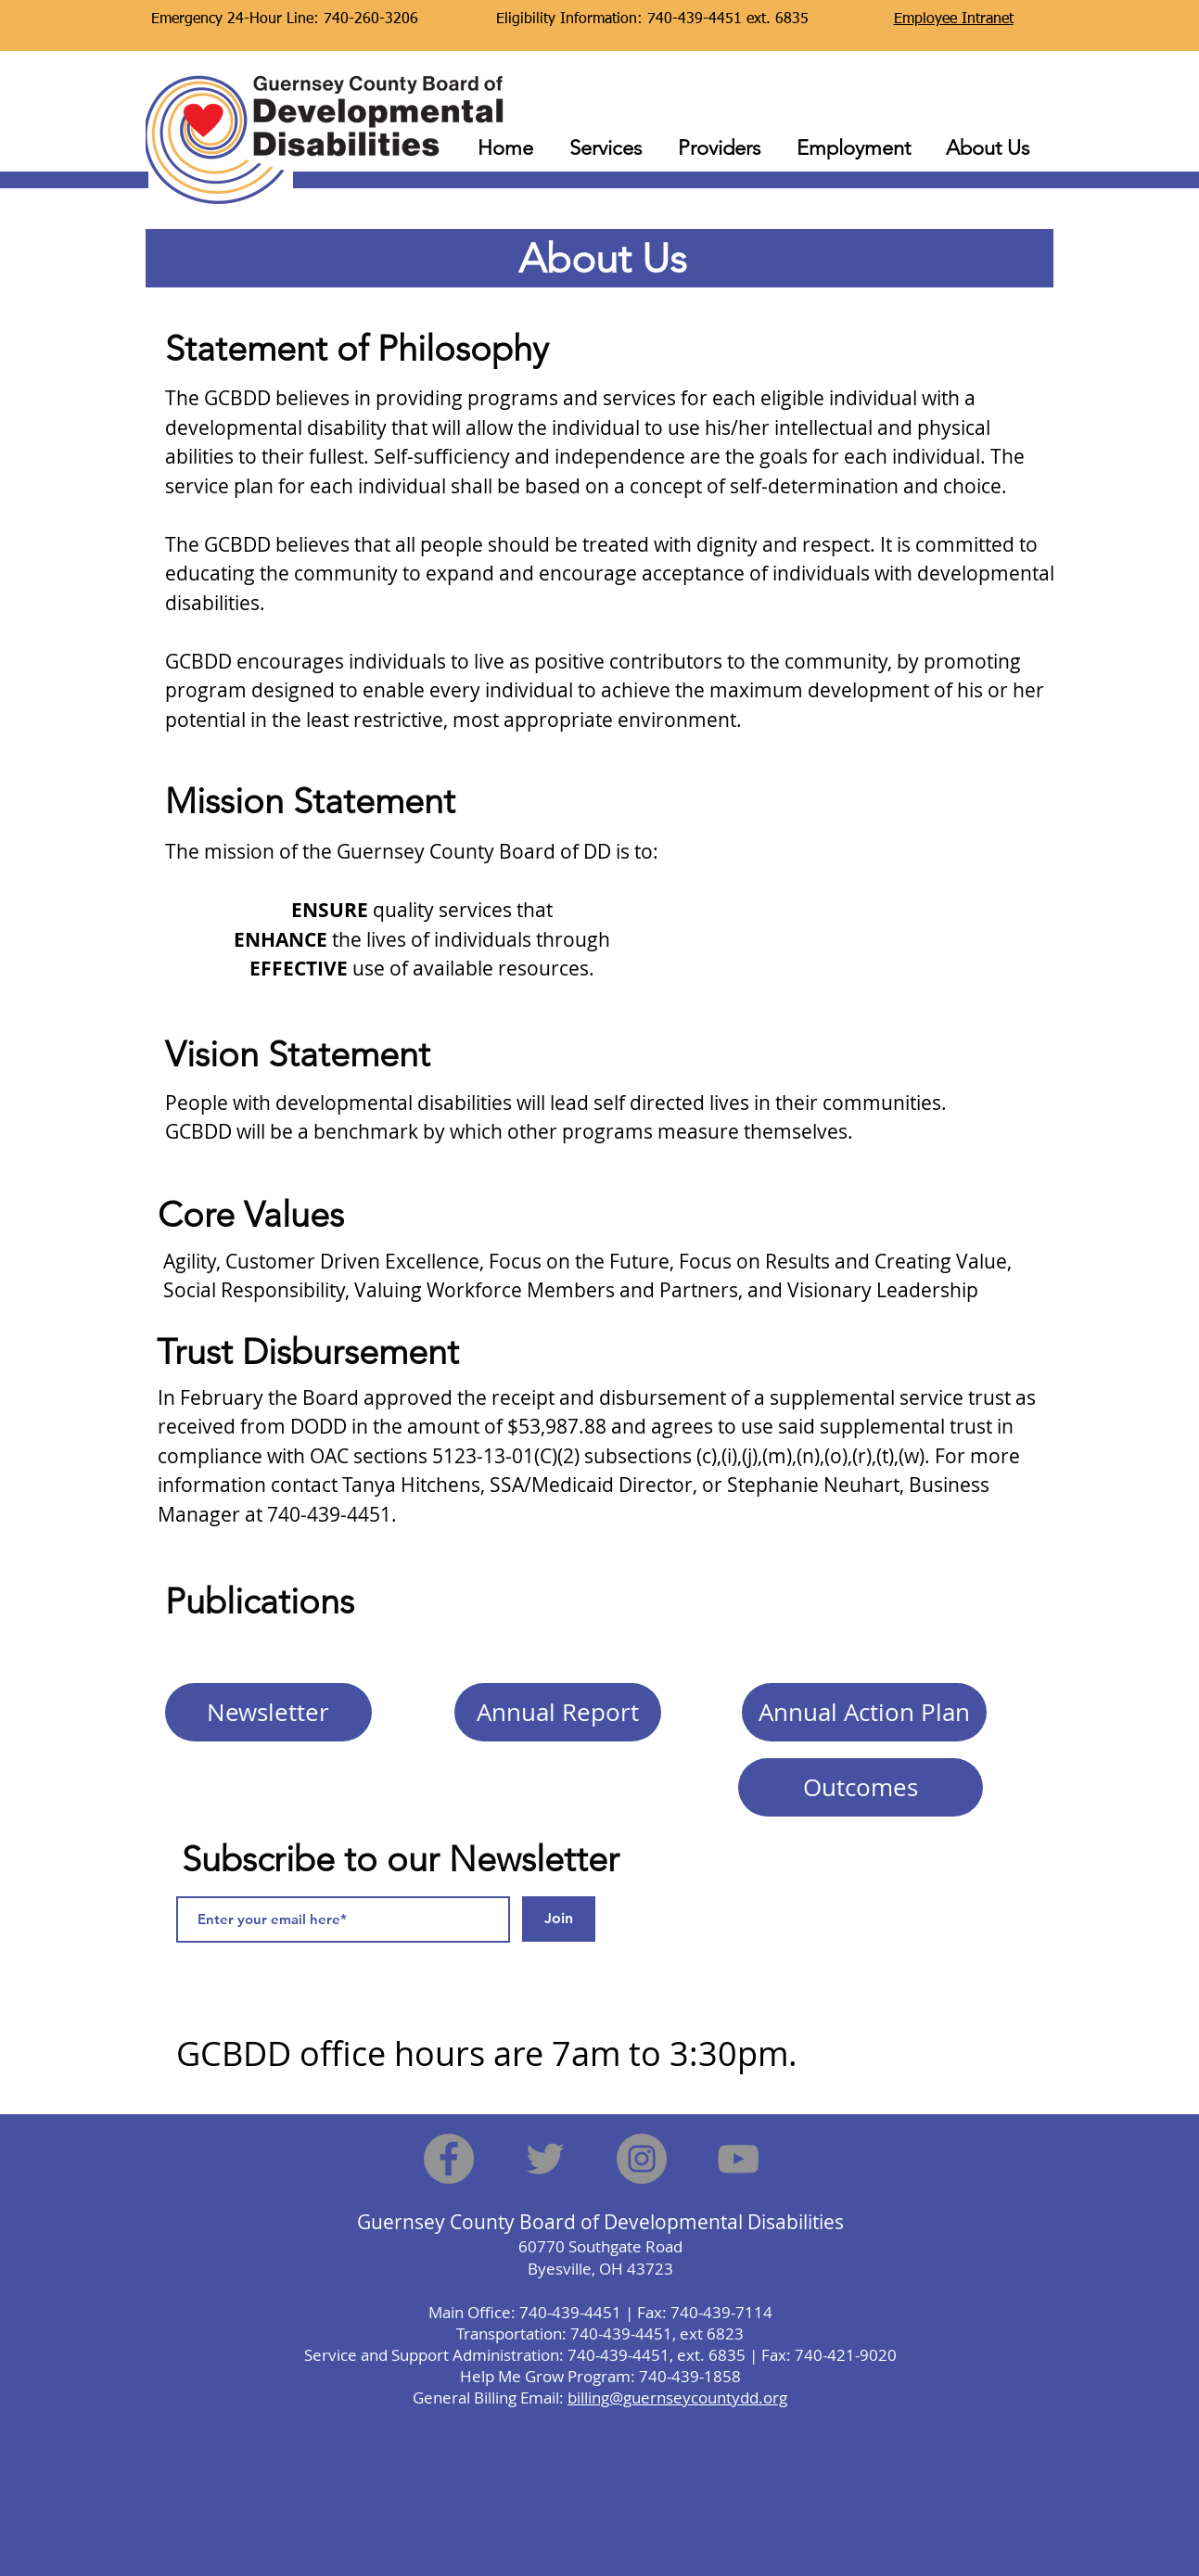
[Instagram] (642, 2159)
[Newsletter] (268, 1712)
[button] (606, 140)
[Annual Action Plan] (864, 1712)
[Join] (558, 1919)
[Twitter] (545, 2159)
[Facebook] (449, 2159)
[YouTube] (738, 2159)
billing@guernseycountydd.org (677, 2397)
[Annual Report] (557, 1712)
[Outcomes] (860, 1787)
